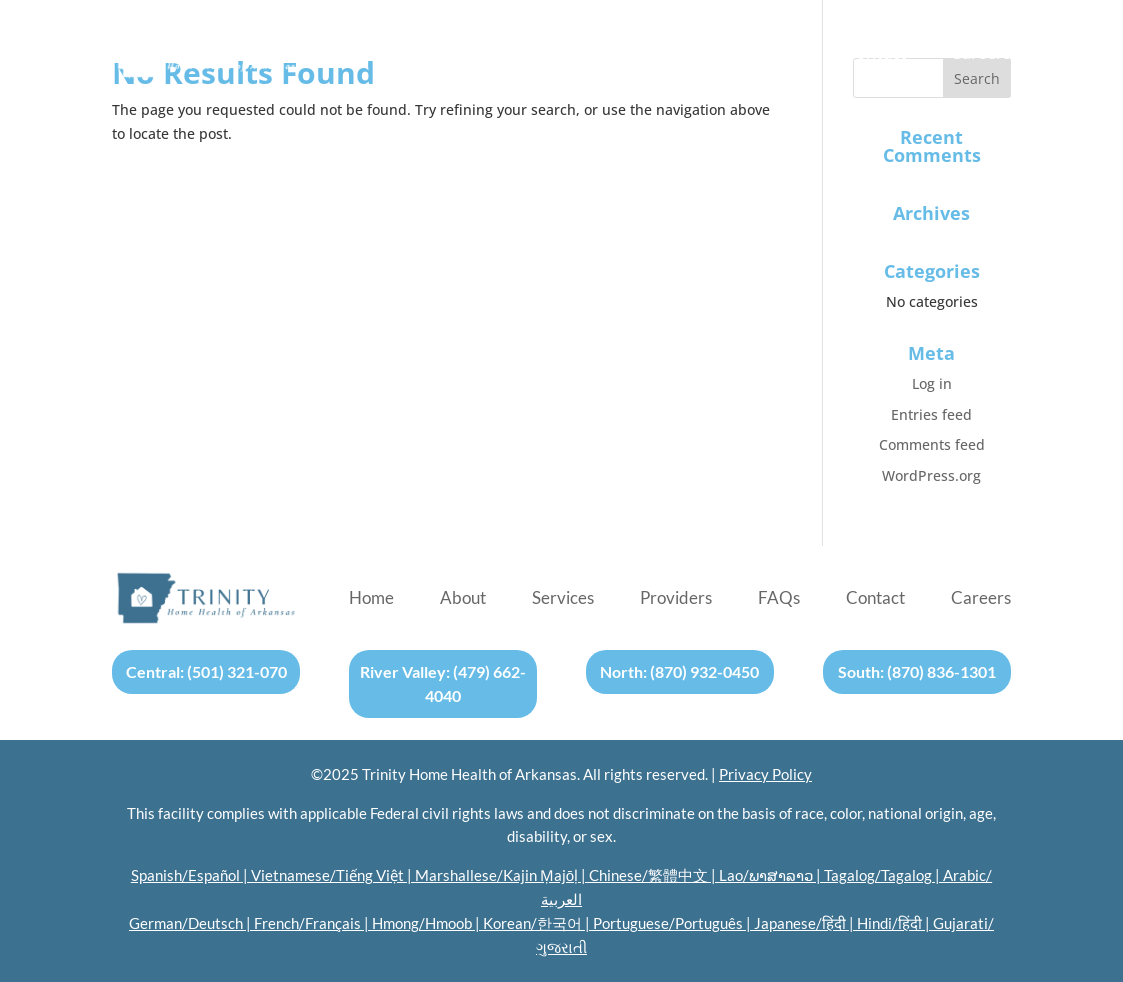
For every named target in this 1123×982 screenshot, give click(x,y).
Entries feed (931, 414)
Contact (875, 54)
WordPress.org (931, 475)
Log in (932, 383)
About (464, 54)
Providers (677, 54)
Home (373, 54)
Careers (980, 54)
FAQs (779, 54)
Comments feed (932, 444)
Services (564, 54)
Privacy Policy (765, 774)
